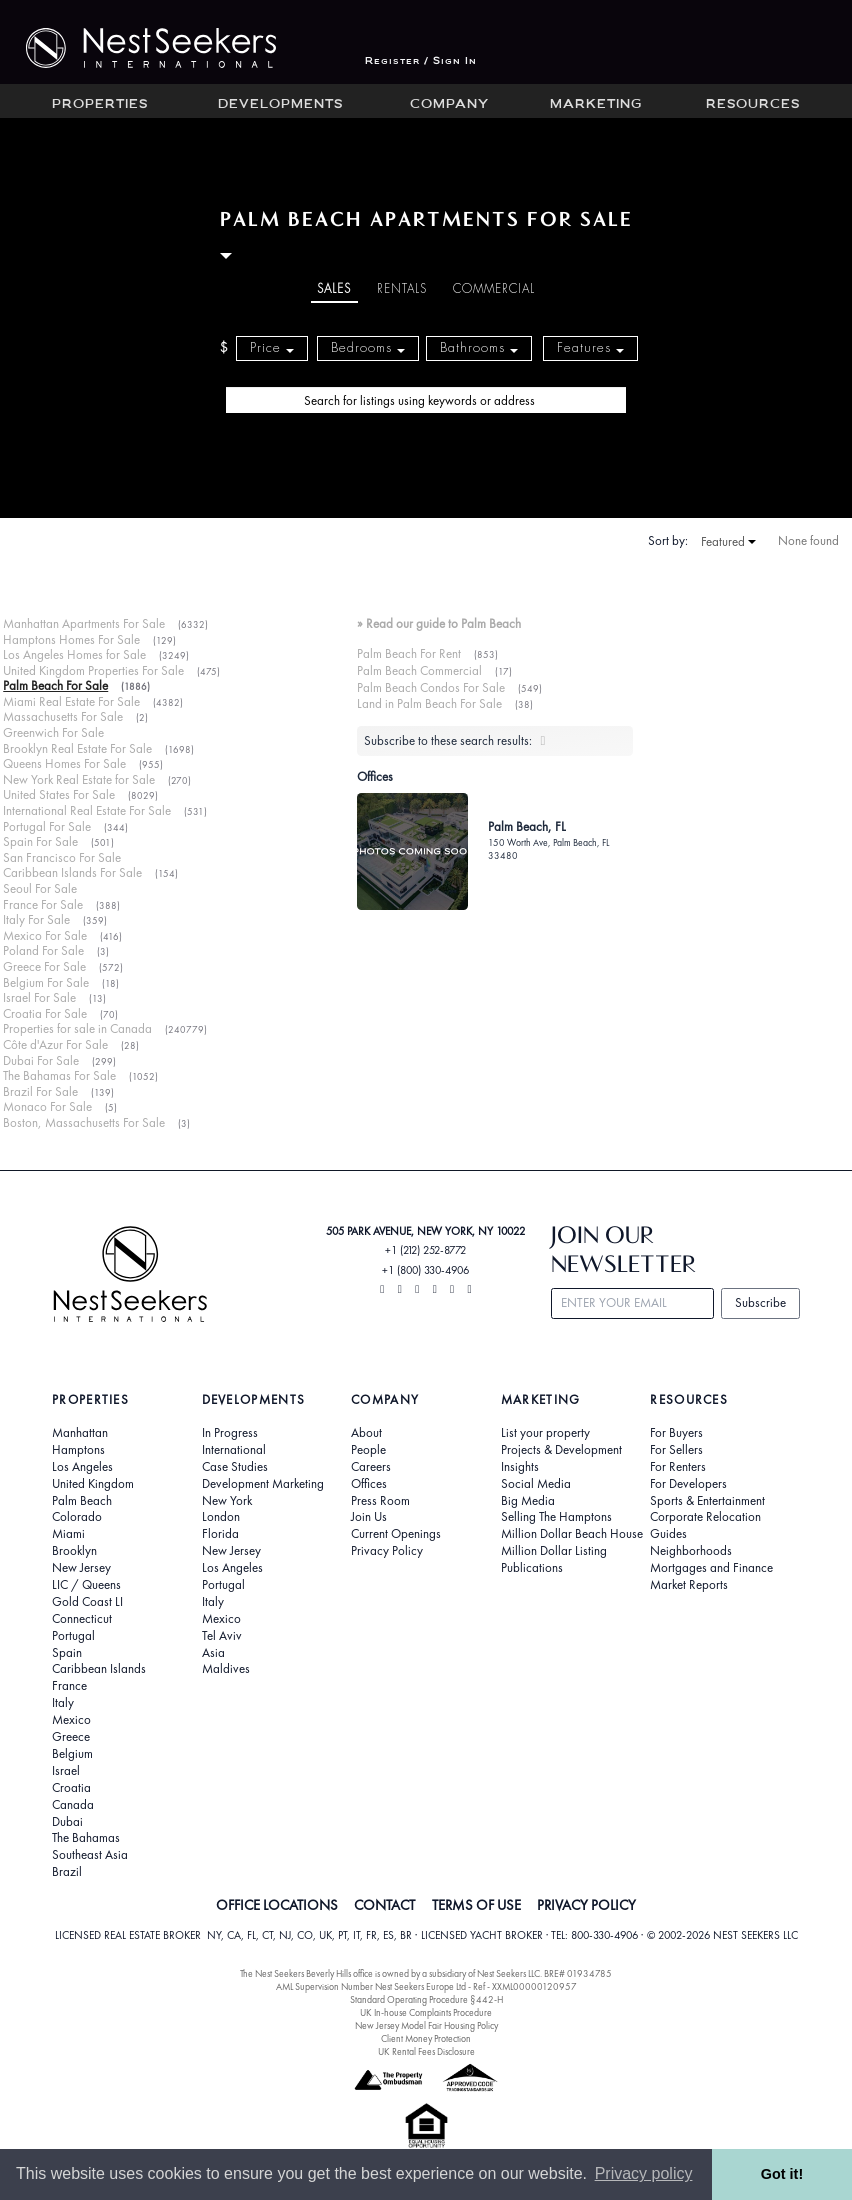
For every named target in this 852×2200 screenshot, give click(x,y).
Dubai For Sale (41, 1060)
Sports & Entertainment (707, 1501)
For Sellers (676, 1450)
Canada (73, 1805)
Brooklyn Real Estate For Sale (77, 748)
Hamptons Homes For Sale (71, 639)
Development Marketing (263, 1484)
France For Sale (43, 904)
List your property (545, 1433)
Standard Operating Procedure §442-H (426, 1999)
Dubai (67, 1822)
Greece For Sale (44, 966)
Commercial (494, 289)
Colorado (77, 1517)
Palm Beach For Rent (409, 653)
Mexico (71, 1720)
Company (449, 105)
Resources (753, 105)
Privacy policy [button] (644, 2173)
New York (227, 1501)
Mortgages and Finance (711, 1568)
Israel (66, 1771)
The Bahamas (86, 1838)
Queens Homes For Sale (64, 763)
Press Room (380, 1501)
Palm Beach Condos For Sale (431, 687)
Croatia (71, 1788)
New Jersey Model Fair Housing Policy (426, 2025)
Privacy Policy (387, 1551)
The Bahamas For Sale (59, 1075)
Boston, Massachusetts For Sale (84, 1122)
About (366, 1433)
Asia (213, 1653)
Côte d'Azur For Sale (55, 1044)
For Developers (688, 1484)
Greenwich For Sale (53, 732)
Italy (63, 1703)
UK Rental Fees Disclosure (426, 2051)
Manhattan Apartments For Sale (84, 623)
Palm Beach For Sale (55, 685)
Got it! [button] (782, 2174)
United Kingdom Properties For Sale (93, 670)
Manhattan (80, 1433)
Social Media (536, 1484)
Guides (668, 1534)
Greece (71, 1737)
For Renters (678, 1467)
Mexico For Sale (45, 935)
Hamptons (78, 1450)
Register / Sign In (421, 61)
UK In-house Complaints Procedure (426, 2012)
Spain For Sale (40, 841)
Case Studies (235, 1467)
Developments (280, 105)
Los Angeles (82, 1467)
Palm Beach (82, 1501)
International (234, 1450)
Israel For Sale (39, 997)
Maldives (226, 1669)
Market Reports (689, 1585)
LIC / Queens (86, 1585)
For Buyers (676, 1433)
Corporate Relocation (705, 1517)
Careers (371, 1467)
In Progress (230, 1433)
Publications (532, 1568)
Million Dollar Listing (554, 1551)
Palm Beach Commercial (419, 670)
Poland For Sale (43, 950)
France (69, 1686)
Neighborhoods (691, 1551)
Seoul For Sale (40, 888)
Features (590, 347)
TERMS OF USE (476, 1905)
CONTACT (384, 1905)
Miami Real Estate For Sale (71, 701)
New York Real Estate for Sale (79, 779)
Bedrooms (368, 347)
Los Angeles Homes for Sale (74, 654)
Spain (67, 1653)
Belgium (72, 1754)
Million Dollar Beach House (572, 1534)
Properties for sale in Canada (77, 1028)
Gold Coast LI (87, 1602)
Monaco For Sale (47, 1106)
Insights (520, 1467)
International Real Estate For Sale (87, 810)
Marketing (596, 105)
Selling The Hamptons (556, 1517)
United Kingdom (93, 1484)
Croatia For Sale (45, 1013)
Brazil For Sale (40, 1091)
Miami (68, 1534)
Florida (220, 1534)
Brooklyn (74, 1551)
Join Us (369, 1517)
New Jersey (81, 1568)
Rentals (402, 289)
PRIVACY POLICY (586, 1905)
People (368, 1450)
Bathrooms (479, 347)
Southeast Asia (90, 1855)
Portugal (73, 1636)
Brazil (67, 1872)
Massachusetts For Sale (63, 716)
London (221, 1517)
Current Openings (396, 1534)
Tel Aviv (222, 1636)
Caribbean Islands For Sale (72, 872)
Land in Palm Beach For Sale (429, 703)
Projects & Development (561, 1450)
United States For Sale (59, 794)
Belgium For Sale (46, 982)
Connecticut (82, 1619)
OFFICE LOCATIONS (277, 1905)
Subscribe (760, 1302)
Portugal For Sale (47, 826)
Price (272, 347)
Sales (334, 289)
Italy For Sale (36, 919)
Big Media (528, 1501)
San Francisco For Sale (62, 857)
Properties (100, 105)
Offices (369, 1484)
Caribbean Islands (99, 1669)
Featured (728, 542)
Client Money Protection (426, 2038)
